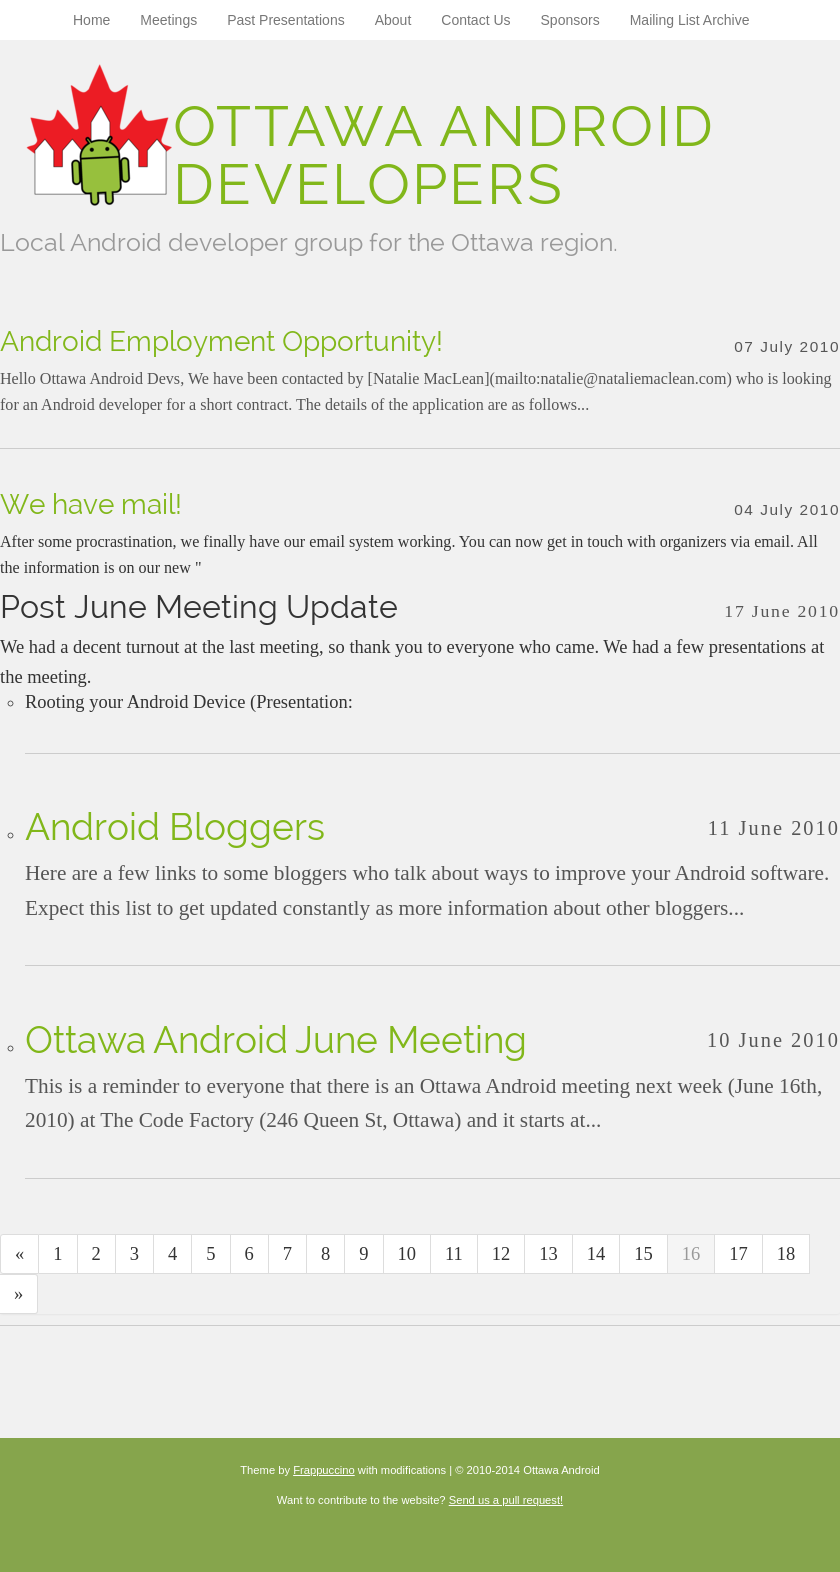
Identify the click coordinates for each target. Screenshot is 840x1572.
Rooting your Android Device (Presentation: (191, 702)
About (393, 20)
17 (738, 1254)
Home (91, 20)
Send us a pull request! (506, 1500)
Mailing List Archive (690, 20)
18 (786, 1254)
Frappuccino (324, 1470)
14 (596, 1254)
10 (407, 1254)
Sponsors (570, 20)
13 (548, 1254)
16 (691, 1254)
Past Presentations (286, 20)
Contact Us (475, 20)
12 (501, 1254)
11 (454, 1254)
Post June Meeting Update (199, 607)
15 (643, 1254)
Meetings (168, 20)
